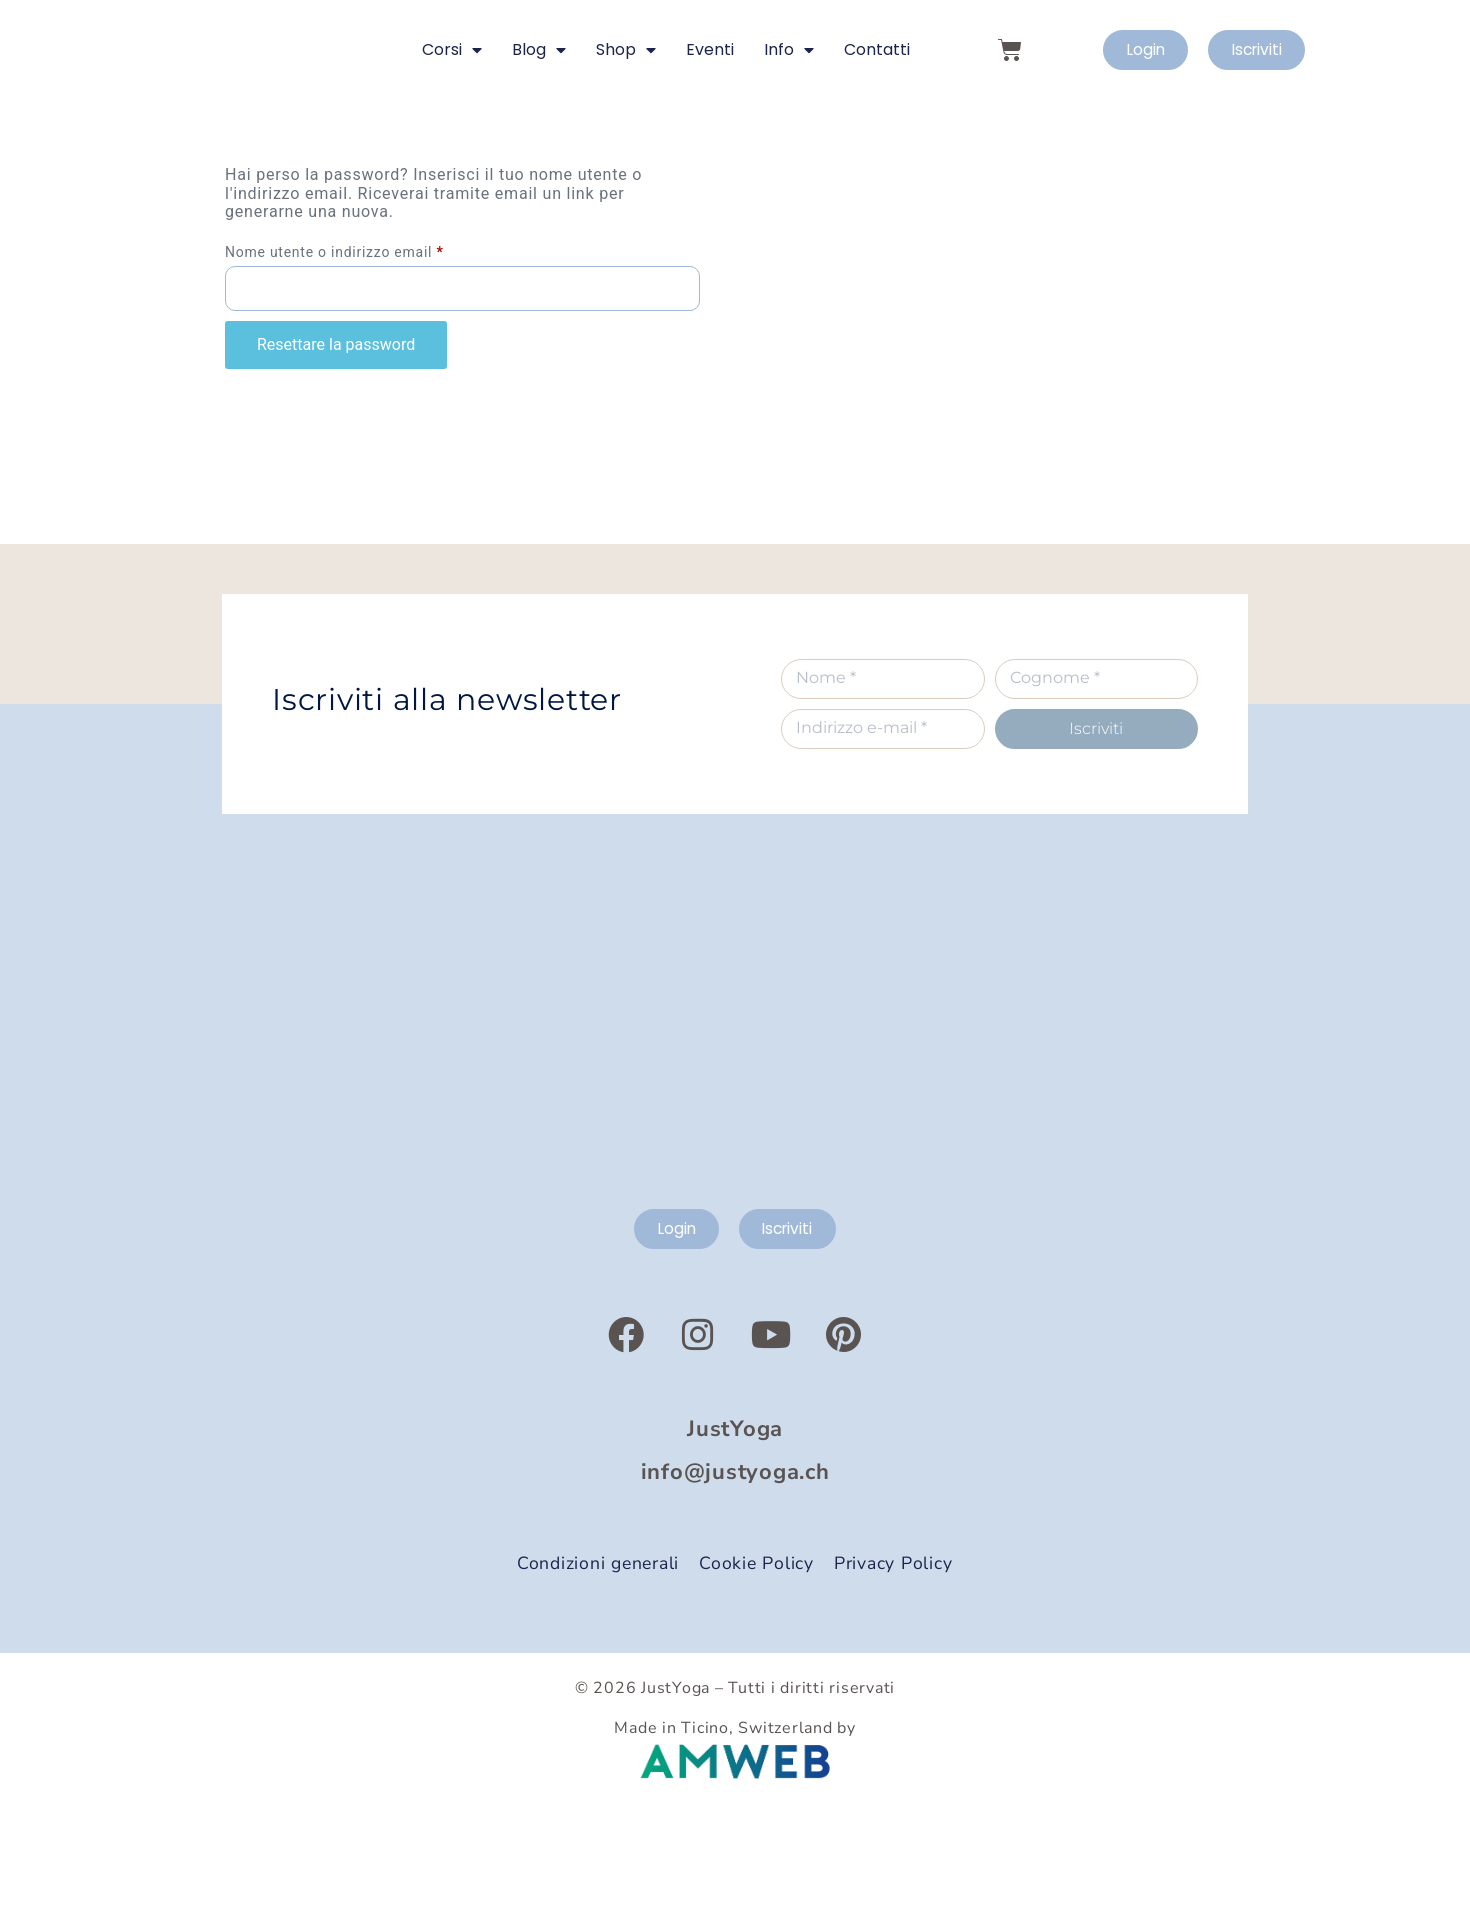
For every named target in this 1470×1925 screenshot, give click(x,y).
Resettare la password (336, 454)
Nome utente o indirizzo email (366, 359)
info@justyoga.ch (735, 1586)
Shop (626, 105)
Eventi (710, 104)
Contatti (877, 104)
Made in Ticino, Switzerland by (735, 1842)
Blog (539, 105)
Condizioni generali (598, 1677)
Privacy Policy (893, 1677)
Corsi (452, 105)
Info (789, 105)
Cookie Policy (756, 1677)
